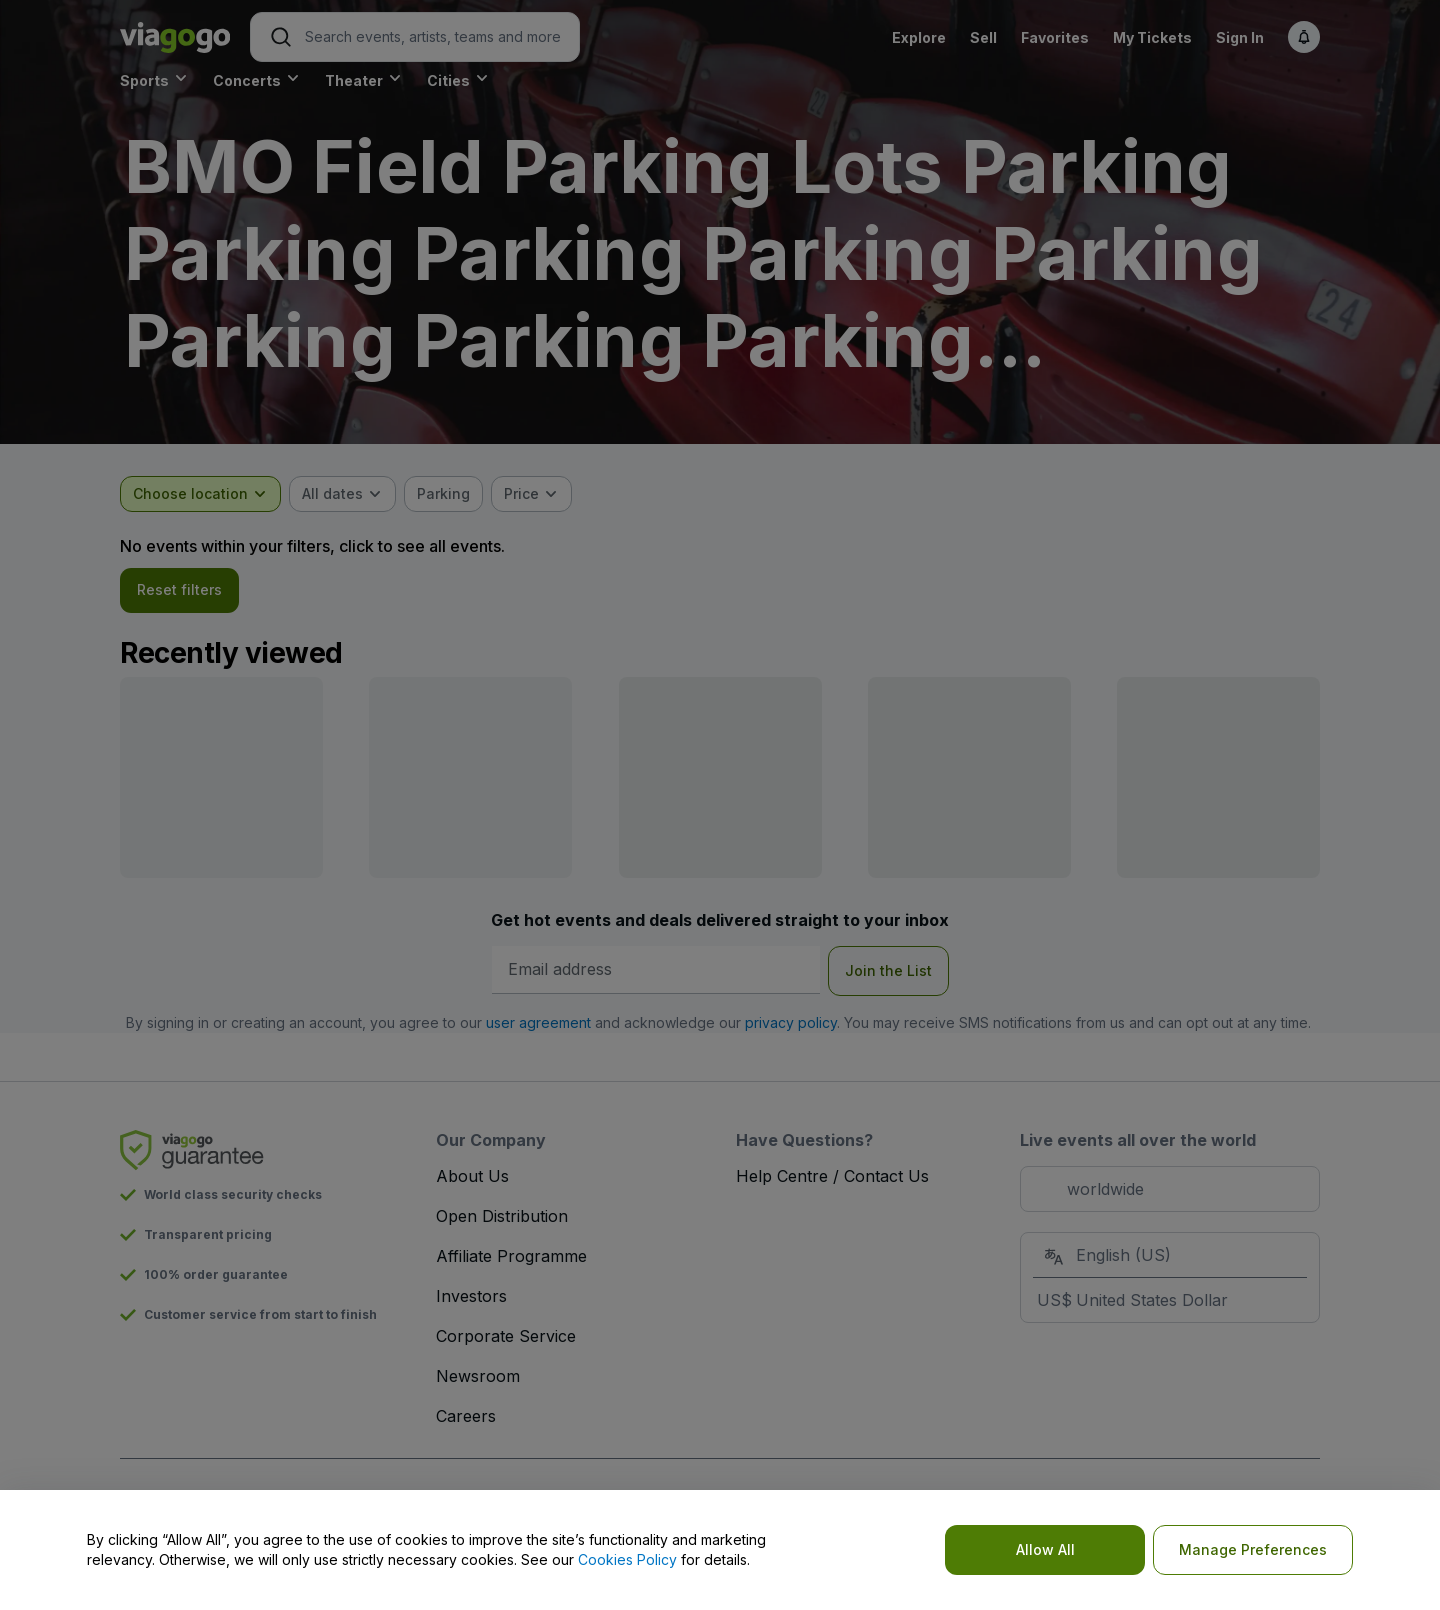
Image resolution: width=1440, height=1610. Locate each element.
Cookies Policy (627, 1559)
